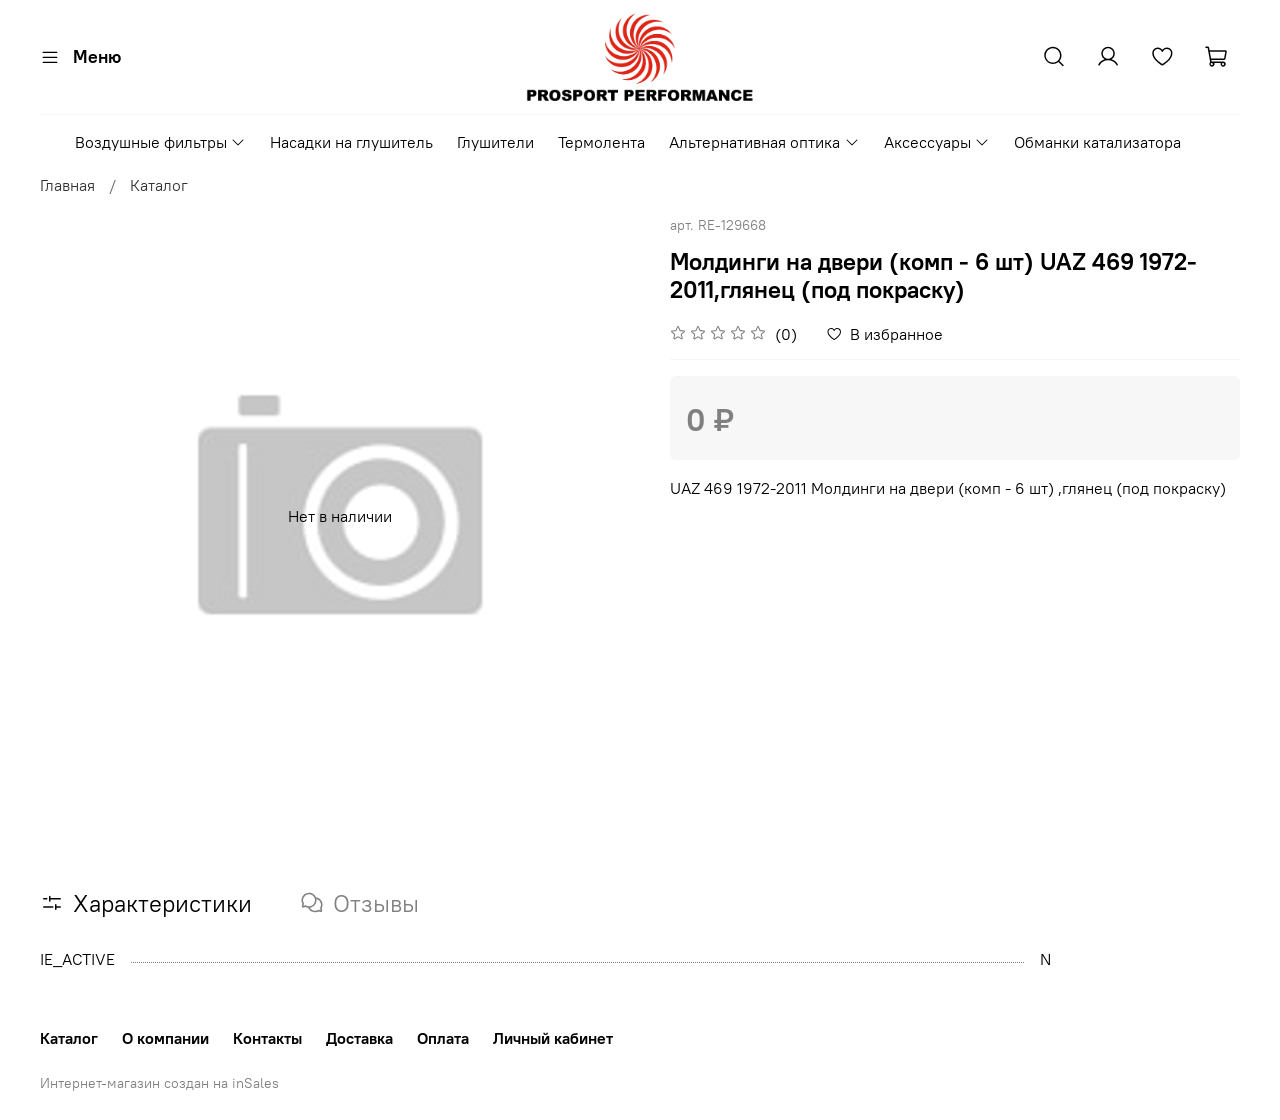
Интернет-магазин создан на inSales (159, 1083)
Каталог (159, 185)
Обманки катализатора (1097, 142)
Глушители (495, 142)
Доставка (359, 1038)
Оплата (443, 1038)
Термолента (601, 142)
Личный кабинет (553, 1038)
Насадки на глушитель (351, 142)
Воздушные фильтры (160, 142)
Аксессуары (937, 142)
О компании (165, 1038)
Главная (67, 185)
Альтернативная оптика (764, 142)
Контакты (267, 1038)
